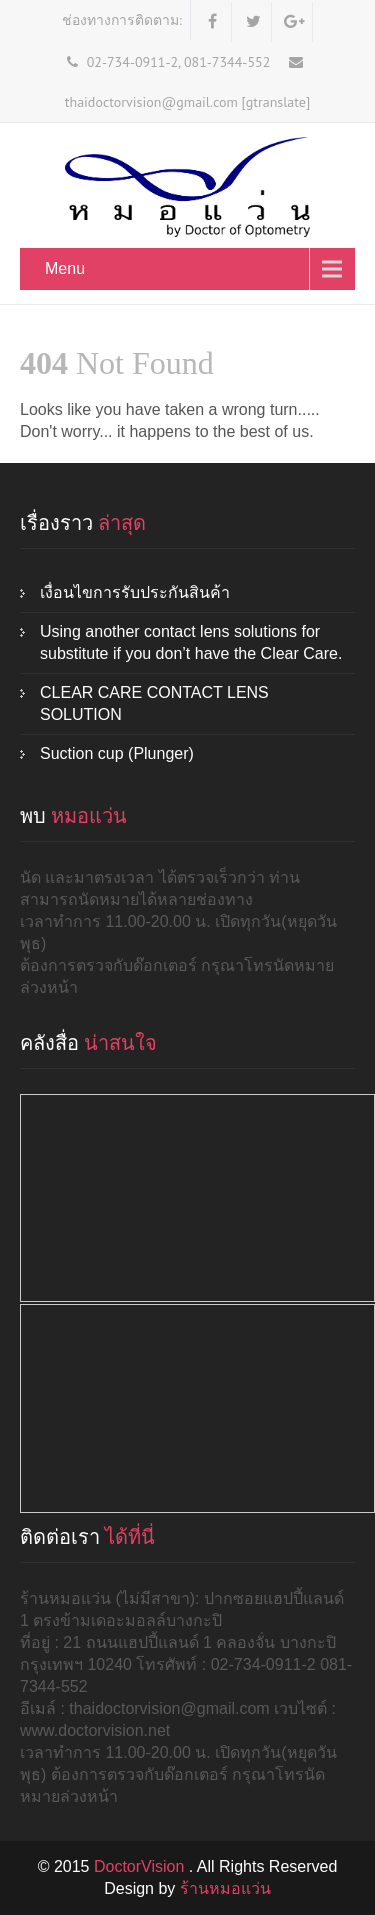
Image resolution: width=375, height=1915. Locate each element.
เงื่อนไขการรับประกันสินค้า (135, 592)
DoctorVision (141, 1866)
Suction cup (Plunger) (117, 753)
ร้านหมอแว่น (225, 1888)
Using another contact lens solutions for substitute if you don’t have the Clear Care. (191, 642)
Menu (65, 268)
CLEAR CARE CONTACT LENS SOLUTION (154, 703)
